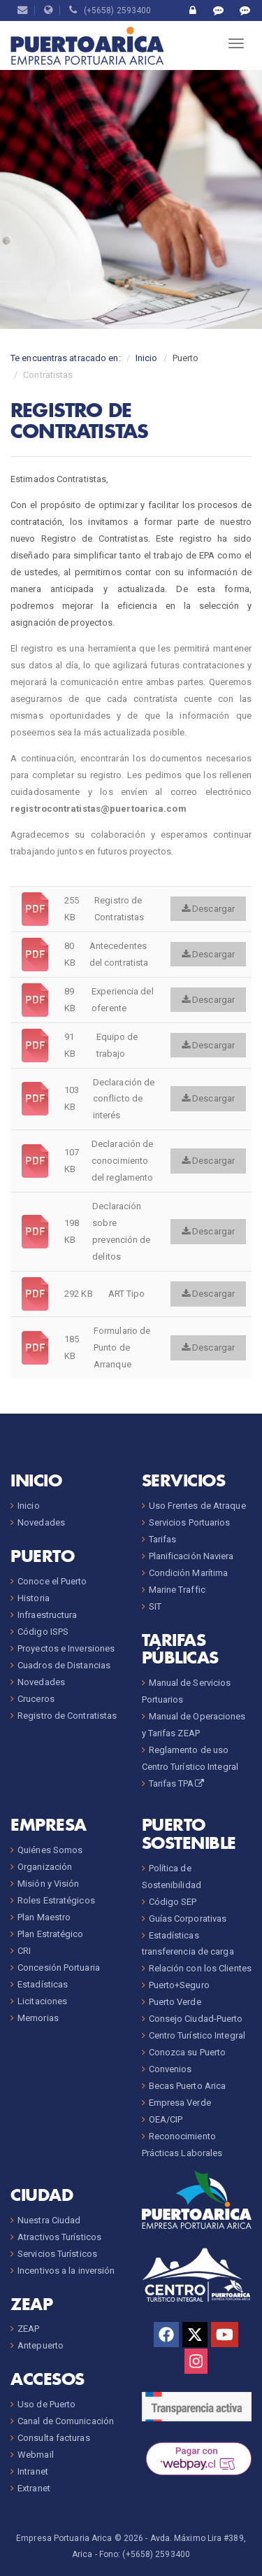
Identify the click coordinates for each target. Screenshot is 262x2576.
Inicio (147, 358)
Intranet (32, 2471)
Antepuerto (40, 2345)
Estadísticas (42, 1984)
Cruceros (35, 1699)
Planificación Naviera (191, 1556)
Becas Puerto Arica (187, 2086)
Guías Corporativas (188, 1918)
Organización (44, 1866)
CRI (24, 1950)
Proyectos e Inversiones (66, 1648)
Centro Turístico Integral (197, 2035)
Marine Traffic (177, 1589)
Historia (33, 1598)
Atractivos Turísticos (59, 2237)
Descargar (208, 908)
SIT (155, 1606)
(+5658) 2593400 (110, 10)
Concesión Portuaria (58, 1967)
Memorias (38, 2018)
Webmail (35, 2454)
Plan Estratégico (50, 1934)
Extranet (33, 2488)
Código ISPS (42, 1631)
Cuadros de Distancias (63, 1665)
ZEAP (28, 2328)
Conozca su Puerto (187, 2052)
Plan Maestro (44, 1917)
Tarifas (163, 1539)
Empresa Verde (180, 2102)
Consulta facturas (53, 2438)
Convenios (170, 2069)
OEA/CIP (166, 2119)
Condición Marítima (188, 1573)
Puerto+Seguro (179, 1985)
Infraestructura (47, 1615)
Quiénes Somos (49, 1850)
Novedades (41, 1522)
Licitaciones (42, 2001)
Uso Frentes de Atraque (197, 1505)
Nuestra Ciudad (48, 2220)
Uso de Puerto (46, 2404)
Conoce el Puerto (52, 1581)
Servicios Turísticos (57, 2253)
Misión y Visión (48, 1883)
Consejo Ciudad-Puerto (196, 2018)
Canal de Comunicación (65, 2421)
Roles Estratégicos (56, 1900)
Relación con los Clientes (200, 1968)
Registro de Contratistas (67, 1715)
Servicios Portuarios (190, 1522)
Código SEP (173, 1901)
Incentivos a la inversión (66, 2270)
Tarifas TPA (177, 1783)
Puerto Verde (175, 2002)
